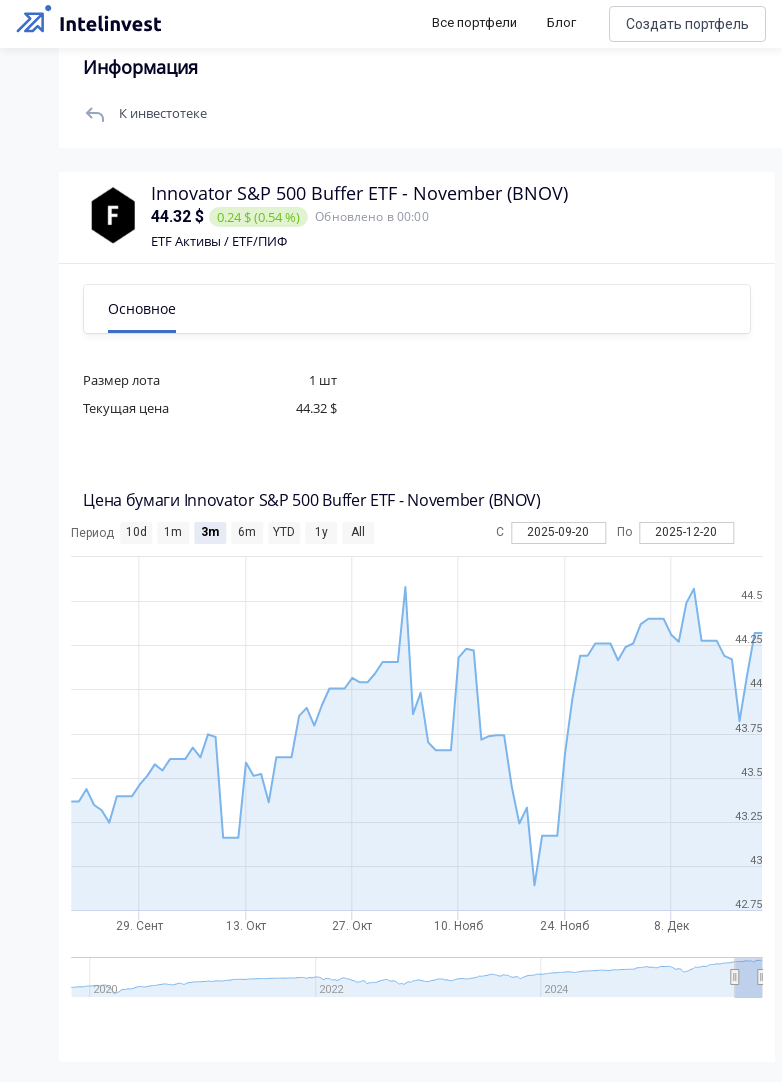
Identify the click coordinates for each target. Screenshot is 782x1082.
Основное (143, 308)
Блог (561, 22)
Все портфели (474, 22)
